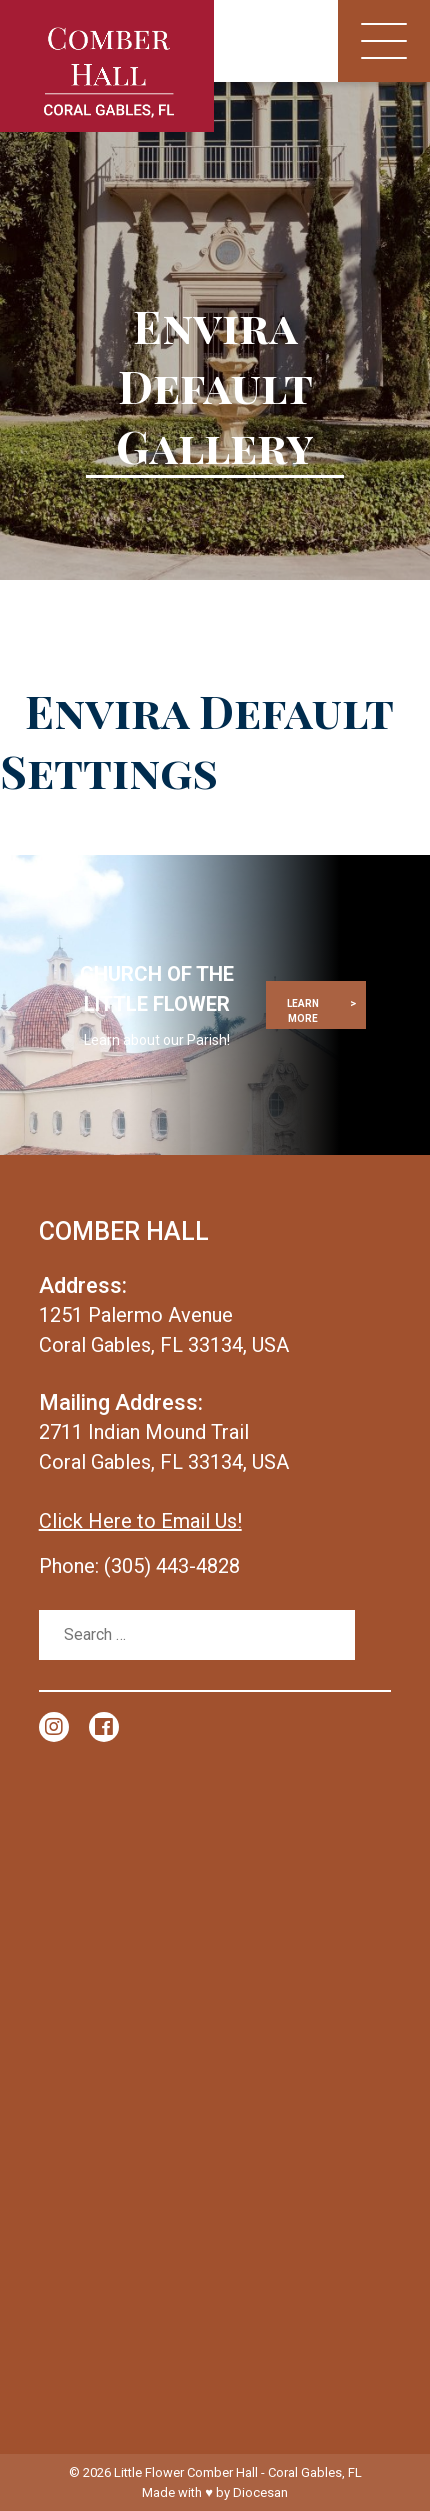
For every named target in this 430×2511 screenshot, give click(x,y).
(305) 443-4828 (172, 1566)
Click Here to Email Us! (140, 1521)
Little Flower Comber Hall (186, 2472)
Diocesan (260, 2492)
